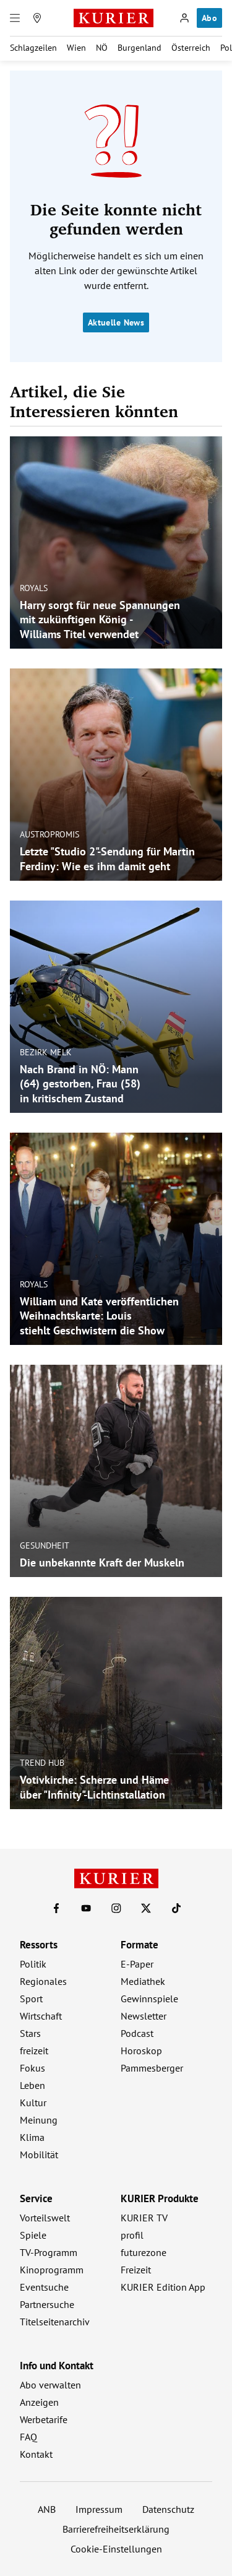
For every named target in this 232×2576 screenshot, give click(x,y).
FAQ (28, 2437)
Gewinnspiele (149, 1998)
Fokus (32, 2068)
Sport (31, 1998)
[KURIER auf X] (146, 1908)
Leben (32, 2085)
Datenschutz (168, 2509)
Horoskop (141, 2050)
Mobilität (39, 2154)
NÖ (102, 47)
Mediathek (143, 1981)
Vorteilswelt (45, 2217)
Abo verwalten (50, 2385)
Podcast (137, 2033)
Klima (32, 2137)
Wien (76, 47)
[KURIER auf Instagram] (116, 1908)
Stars (30, 2033)
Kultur (33, 2102)
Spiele (33, 2235)
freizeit (34, 2050)
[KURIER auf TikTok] (176, 1908)
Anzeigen (39, 2402)
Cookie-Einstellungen (116, 2549)
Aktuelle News (116, 322)
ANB (47, 2509)
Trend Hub (42, 1763)
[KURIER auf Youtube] (86, 1908)
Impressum (98, 2509)
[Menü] (15, 18)
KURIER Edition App (163, 2287)
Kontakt (36, 2454)
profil (132, 2235)
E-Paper (137, 1964)
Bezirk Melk (46, 1052)
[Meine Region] (37, 18)
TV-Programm (48, 2252)
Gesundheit (44, 1545)
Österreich (190, 47)
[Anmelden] (184, 18)
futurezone (143, 2252)
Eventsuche (44, 2287)
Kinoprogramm (52, 2269)
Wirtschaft (41, 2016)
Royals (34, 588)
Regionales (43, 1981)
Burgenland (139, 47)
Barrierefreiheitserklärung (116, 2529)
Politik (33, 1964)
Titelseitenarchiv (55, 2321)
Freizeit (136, 2269)
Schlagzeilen (33, 47)
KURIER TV (144, 2217)
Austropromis (49, 834)
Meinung (39, 2120)
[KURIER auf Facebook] (56, 1908)
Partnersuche (47, 2304)
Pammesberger (152, 2068)
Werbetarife (43, 2419)
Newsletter (143, 2016)
